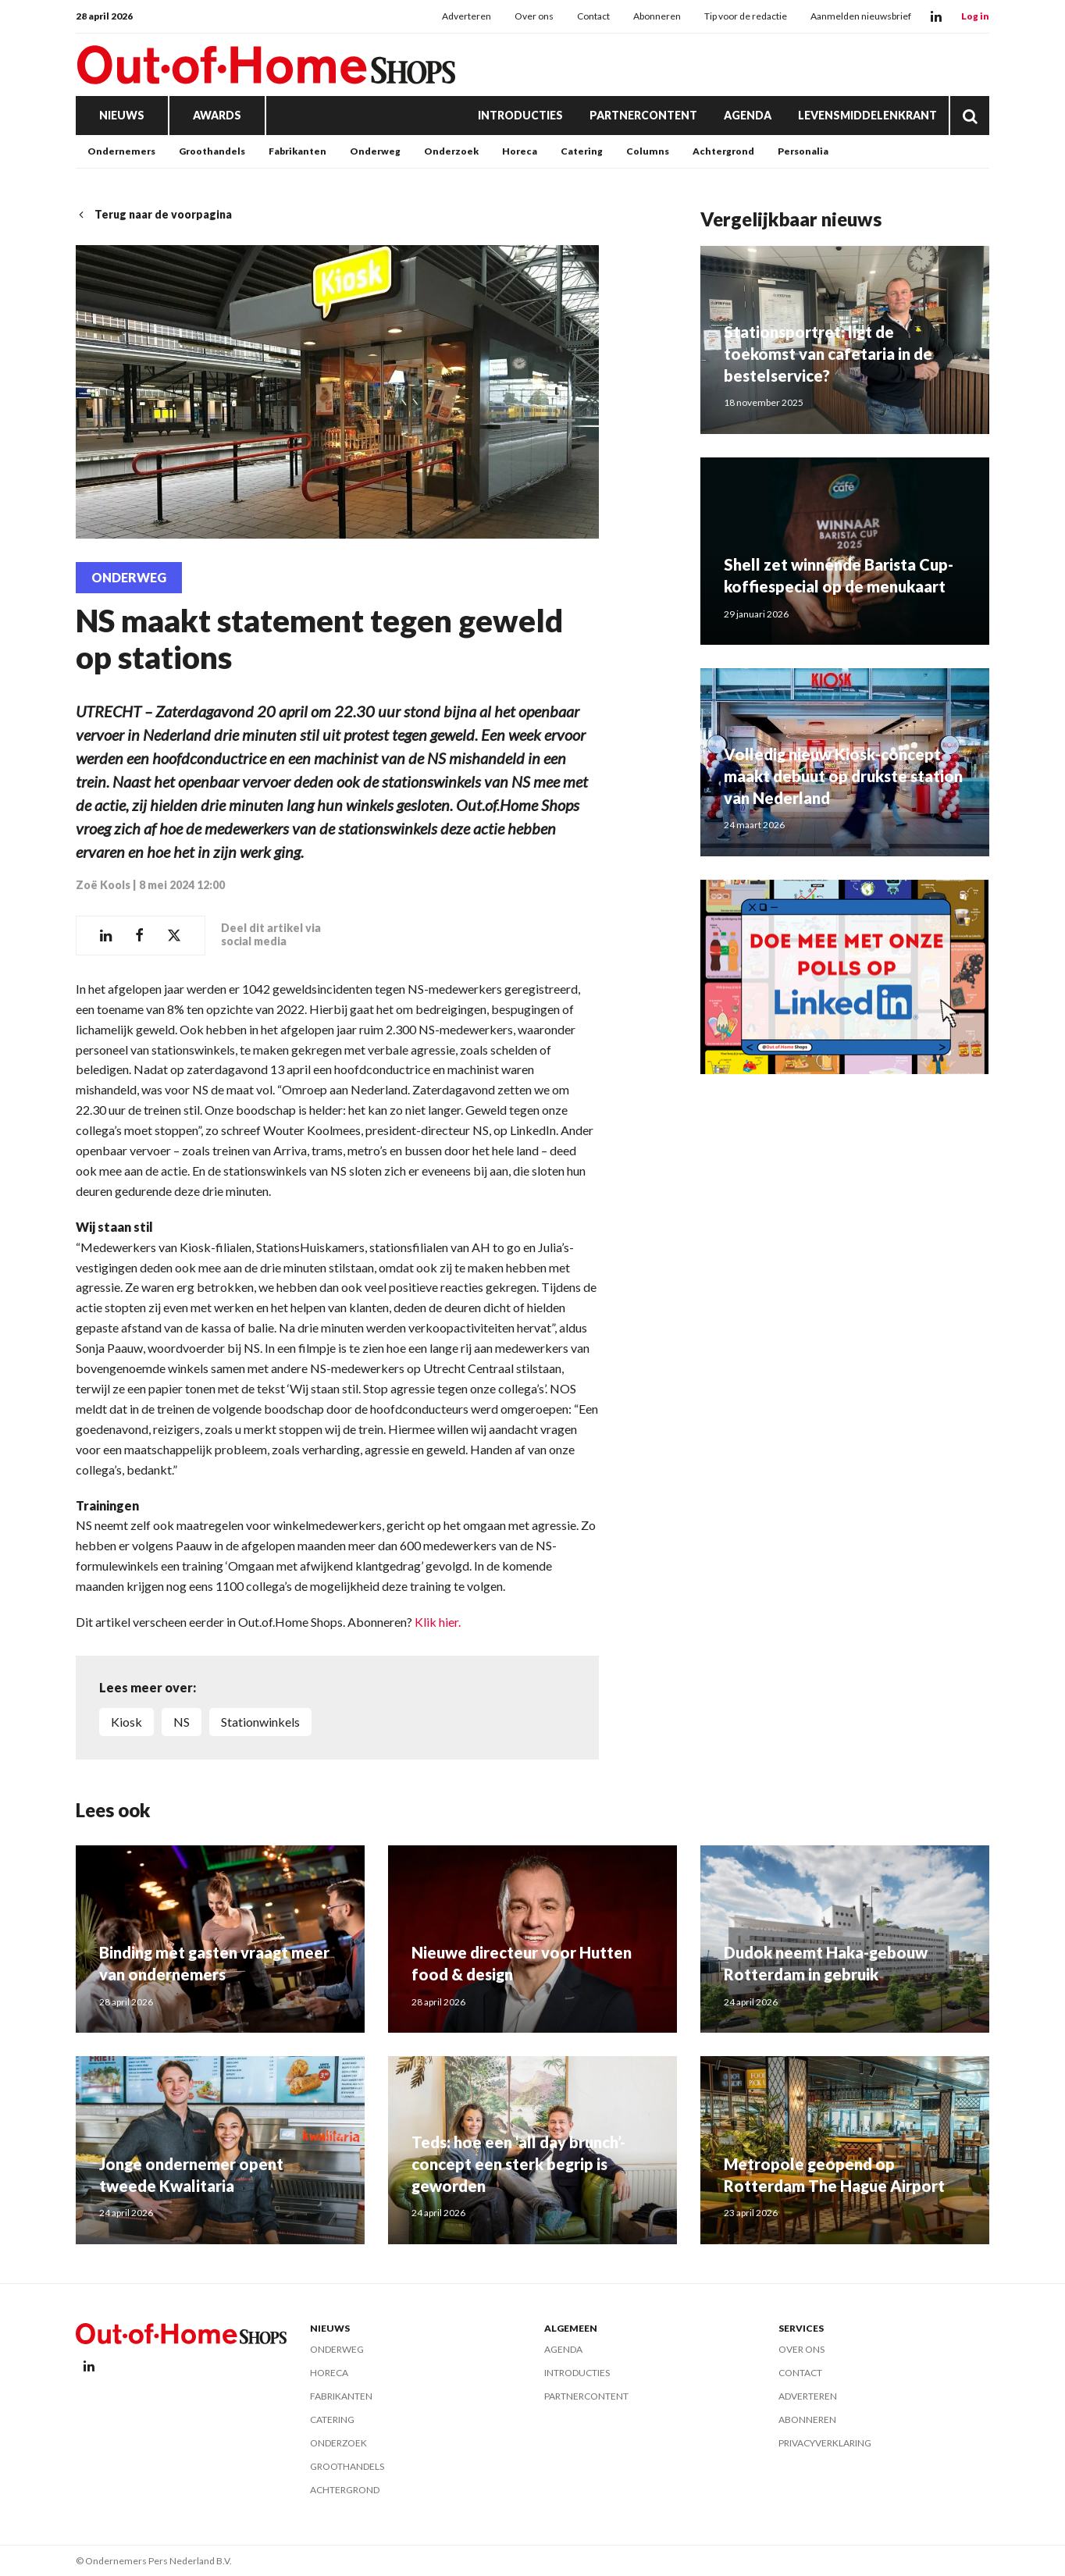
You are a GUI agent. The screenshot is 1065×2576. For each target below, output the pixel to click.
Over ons (534, 16)
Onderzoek (451, 151)
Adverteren (466, 16)
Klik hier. (438, 1621)
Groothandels (212, 151)
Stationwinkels (260, 1721)
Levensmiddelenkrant (867, 115)
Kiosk (126, 1721)
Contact (593, 16)
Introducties (520, 115)
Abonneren (657, 16)
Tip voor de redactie (745, 16)
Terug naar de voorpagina (154, 214)
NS (181, 1721)
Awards (217, 115)
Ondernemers (121, 151)
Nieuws (121, 115)
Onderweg (375, 151)
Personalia (803, 151)
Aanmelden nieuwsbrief (860, 16)
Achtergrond (723, 151)
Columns (647, 151)
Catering (582, 151)
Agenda (747, 115)
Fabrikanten (297, 151)
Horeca (519, 151)
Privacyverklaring (824, 2443)
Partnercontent (643, 115)
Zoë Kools (103, 884)
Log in (975, 16)
